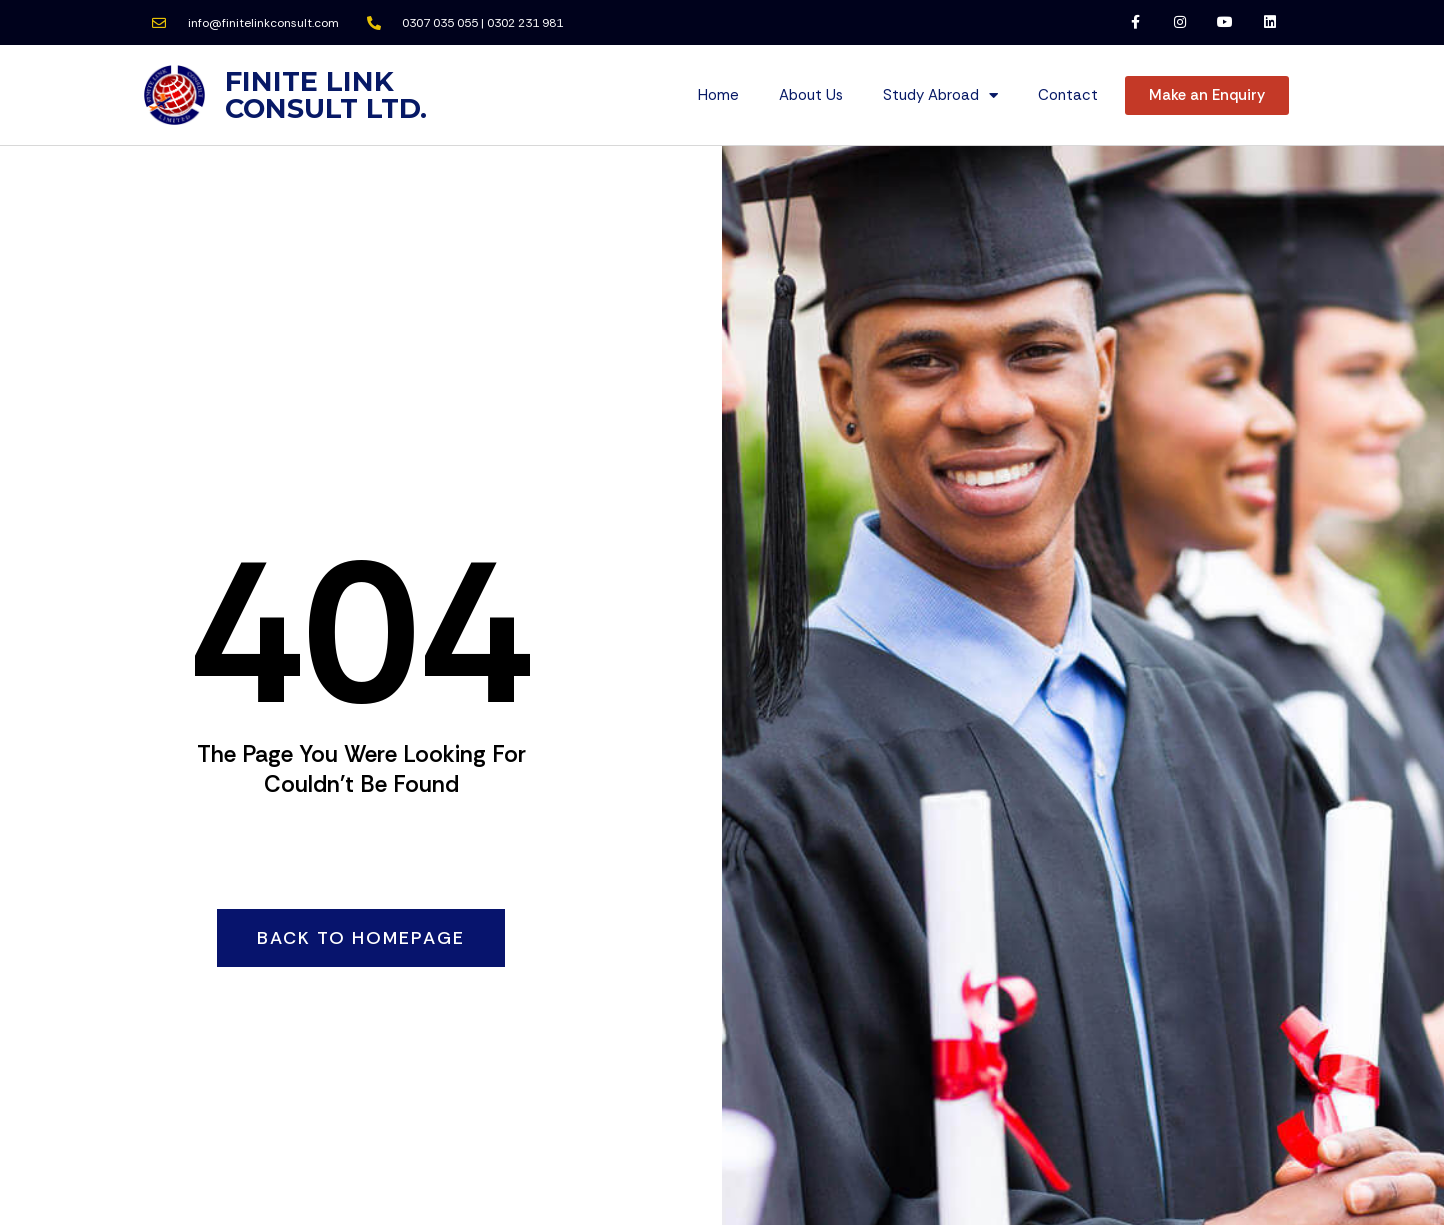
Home (718, 95)
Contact (1068, 95)
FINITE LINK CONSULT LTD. (326, 95)
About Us (811, 95)
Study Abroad (940, 95)
